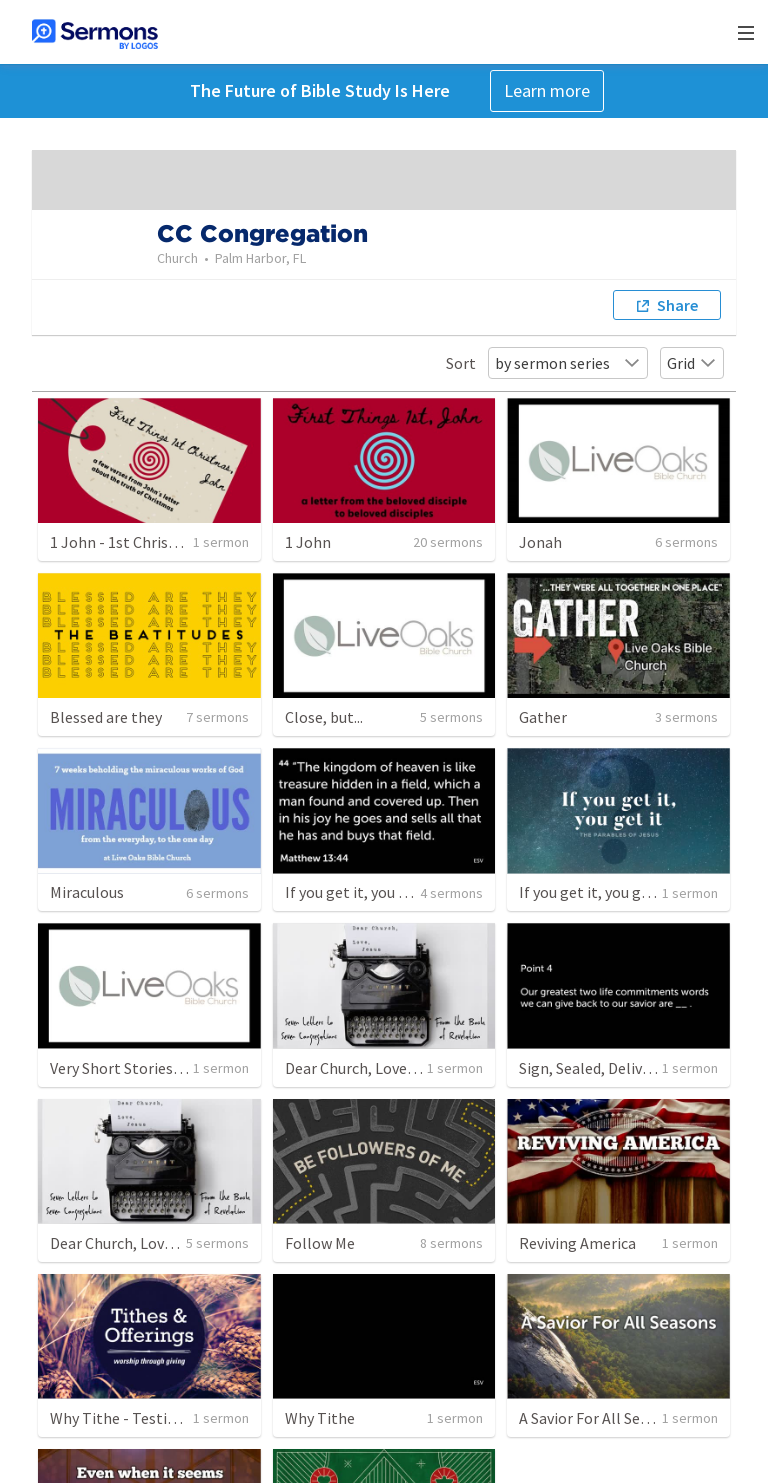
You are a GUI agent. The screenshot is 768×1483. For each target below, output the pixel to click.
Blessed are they (106, 717)
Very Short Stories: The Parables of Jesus (189, 1068)
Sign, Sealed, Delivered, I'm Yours (630, 1068)
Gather (543, 717)
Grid (692, 363)
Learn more (547, 90)
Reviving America (577, 1243)
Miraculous (87, 892)
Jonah (540, 542)
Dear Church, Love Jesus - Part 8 (393, 1068)
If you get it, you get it (360, 892)
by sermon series (568, 363)
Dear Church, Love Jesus (131, 1243)
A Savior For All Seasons (599, 1418)
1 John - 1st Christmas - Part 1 (153, 542)
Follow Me (320, 1243)
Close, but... (324, 717)
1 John (308, 542)
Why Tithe (320, 1418)
